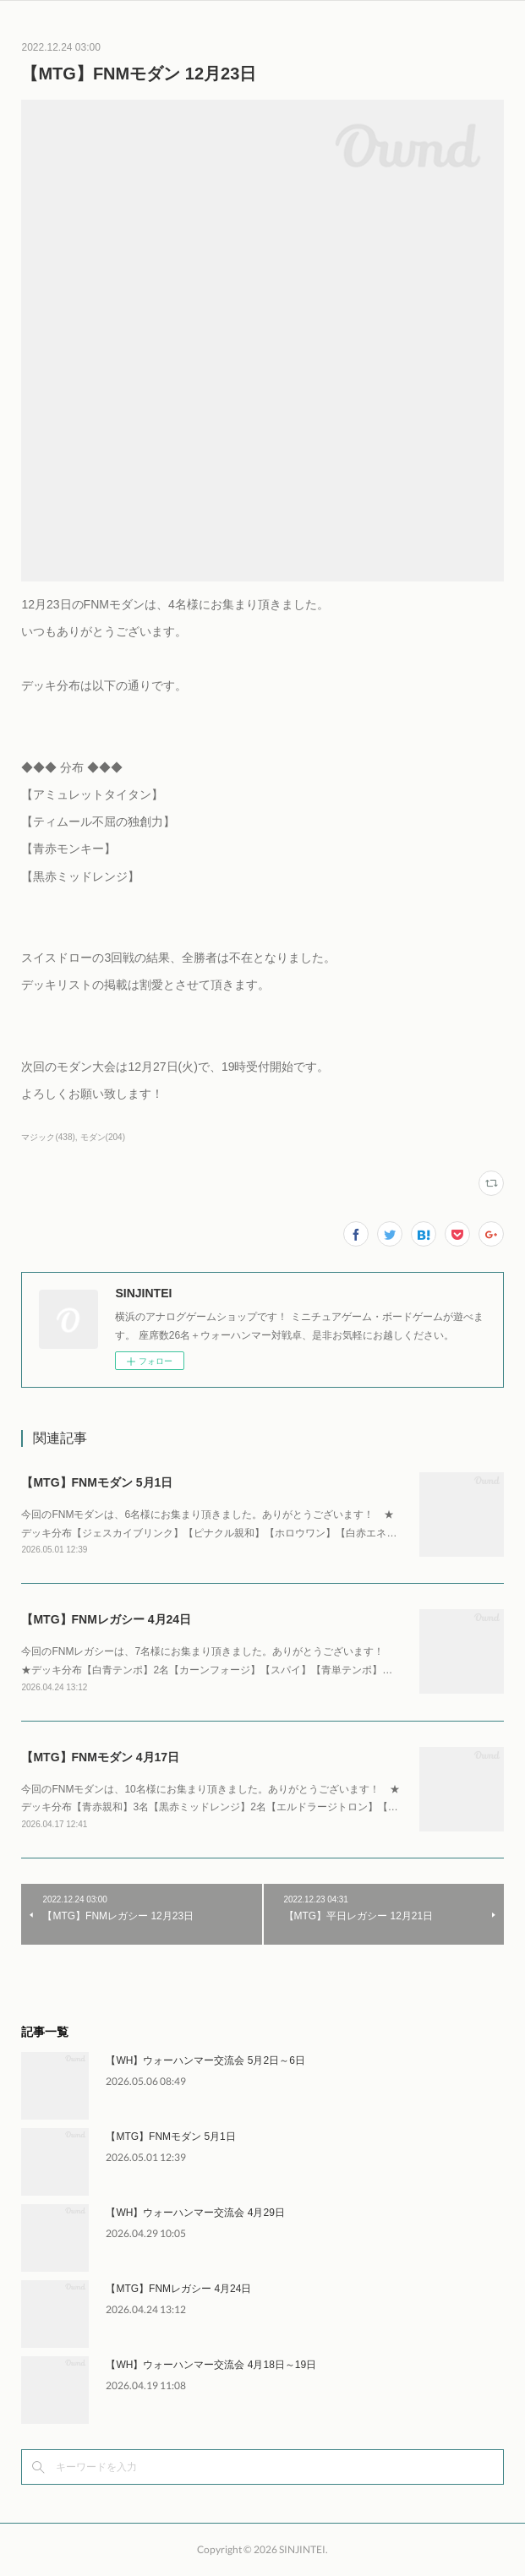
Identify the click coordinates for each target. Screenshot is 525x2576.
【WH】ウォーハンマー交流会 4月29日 (195, 2213)
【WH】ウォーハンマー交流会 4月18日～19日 (211, 2365)
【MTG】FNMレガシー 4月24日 (106, 1619)
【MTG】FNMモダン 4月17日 (100, 1757)
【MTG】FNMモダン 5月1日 (96, 1482)
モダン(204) (102, 1137)
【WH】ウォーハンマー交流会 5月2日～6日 (205, 2060)
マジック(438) (47, 1137)
